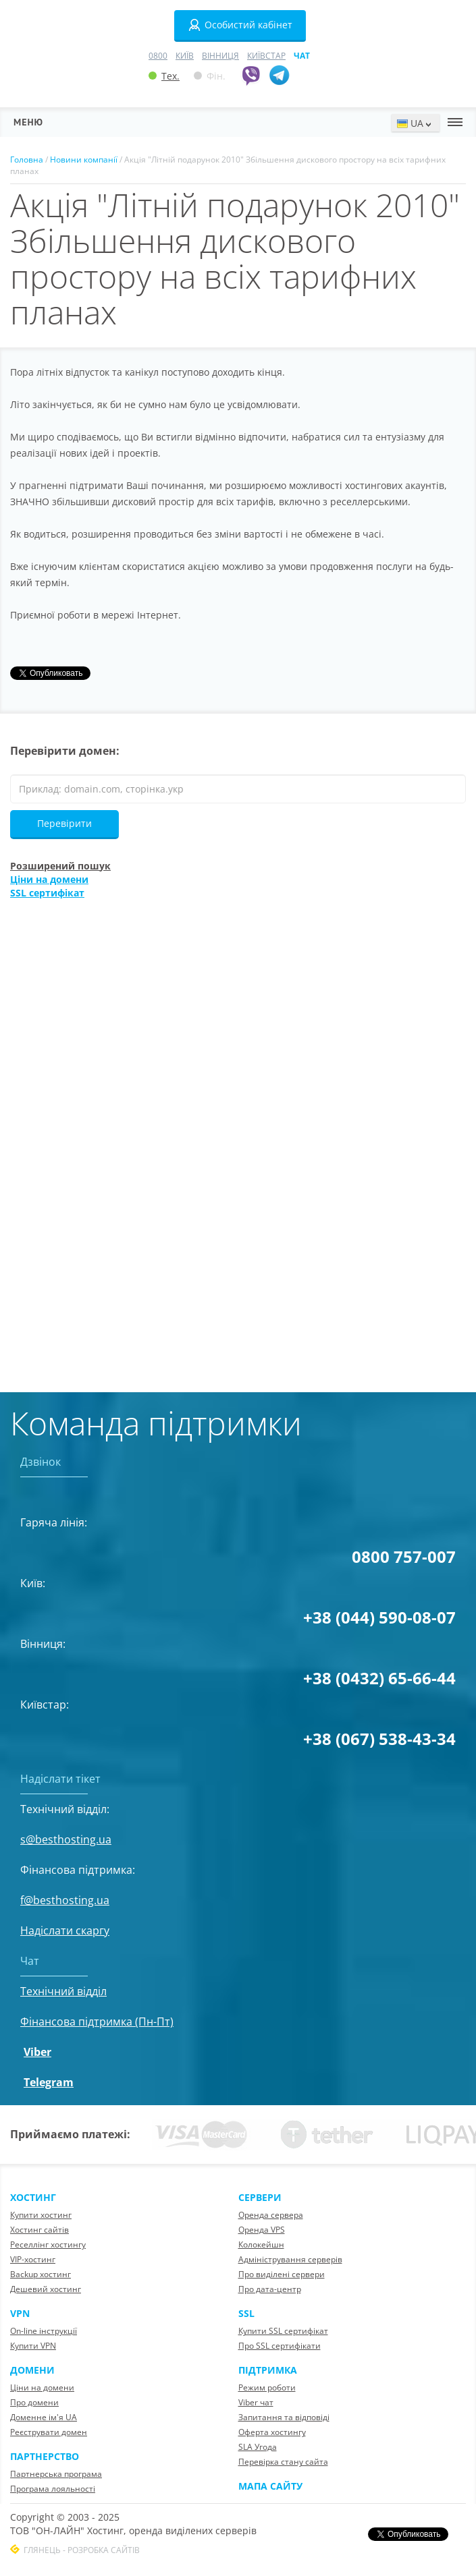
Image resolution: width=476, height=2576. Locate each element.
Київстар (266, 55)
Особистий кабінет (240, 25)
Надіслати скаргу (64, 1930)
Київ (185, 55)
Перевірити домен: (65, 750)
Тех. (164, 75)
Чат (302, 55)
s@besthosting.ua (65, 1839)
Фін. (210, 75)
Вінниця (220, 55)
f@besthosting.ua (64, 1900)
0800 (158, 55)
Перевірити (64, 823)
